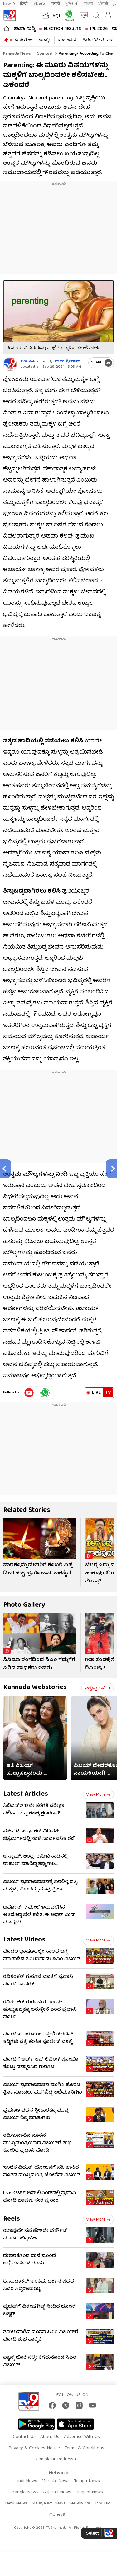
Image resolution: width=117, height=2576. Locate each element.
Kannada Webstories (35, 1688)
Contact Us (24, 2437)
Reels (11, 2219)
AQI (56, 16)
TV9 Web (27, 361)
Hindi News (25, 2481)
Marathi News (55, 2481)
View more (98, 1794)
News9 (9, 4)
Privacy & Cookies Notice (34, 2448)
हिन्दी (24, 4)
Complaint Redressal (56, 2459)
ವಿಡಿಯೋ (23, 40)
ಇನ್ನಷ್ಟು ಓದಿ (97, 1688)
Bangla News (25, 2492)
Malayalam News (49, 2504)
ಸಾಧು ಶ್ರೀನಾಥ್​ (67, 361)
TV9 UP (102, 2504)
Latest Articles (25, 1794)
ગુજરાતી (72, 4)
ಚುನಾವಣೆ (67, 40)
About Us (49, 2437)
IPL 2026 (99, 29)
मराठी (55, 4)
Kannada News (17, 54)
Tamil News (15, 2504)
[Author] (10, 364)
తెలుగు (40, 4)
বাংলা (88, 4)
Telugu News (87, 2481)
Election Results (62, 29)
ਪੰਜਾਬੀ (103, 4)
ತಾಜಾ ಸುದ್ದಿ (24, 29)
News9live (80, 2504)
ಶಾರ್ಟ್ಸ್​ (44, 40)
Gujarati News (57, 2492)
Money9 (57, 2515)
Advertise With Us (82, 2437)
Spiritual (44, 54)
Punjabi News (89, 2492)
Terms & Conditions (84, 2448)
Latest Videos (24, 1940)
